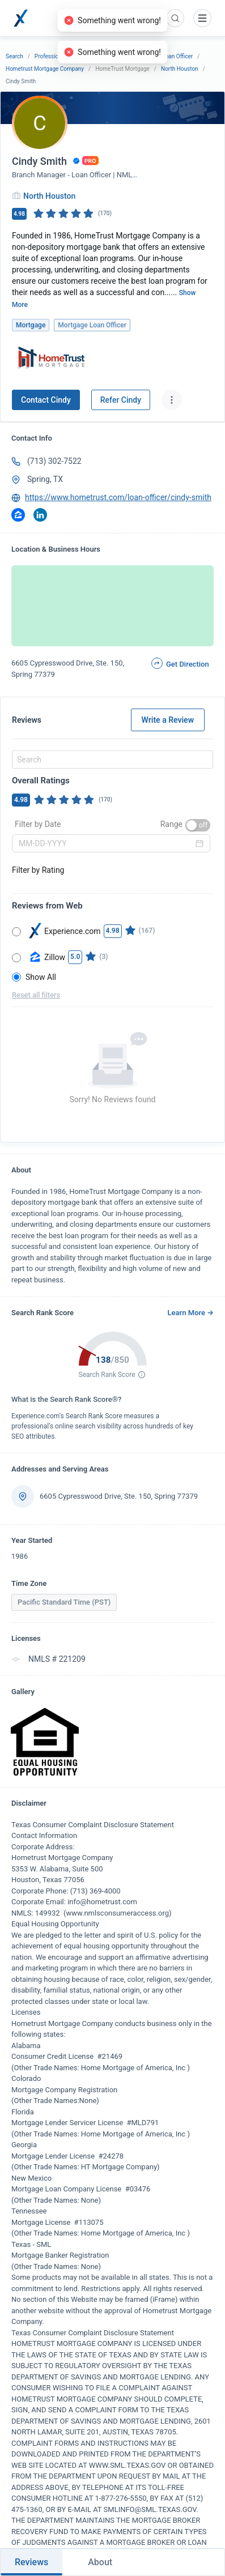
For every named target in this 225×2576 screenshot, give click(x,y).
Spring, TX (45, 479)
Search (14, 56)
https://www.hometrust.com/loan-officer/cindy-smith (118, 497)
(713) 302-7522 (54, 461)
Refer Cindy (120, 399)
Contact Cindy (46, 399)
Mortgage (112, 56)
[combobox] (111, 759)
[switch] (197, 825)
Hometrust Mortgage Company (45, 69)
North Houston (179, 69)
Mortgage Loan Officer (164, 56)
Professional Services (62, 56)
